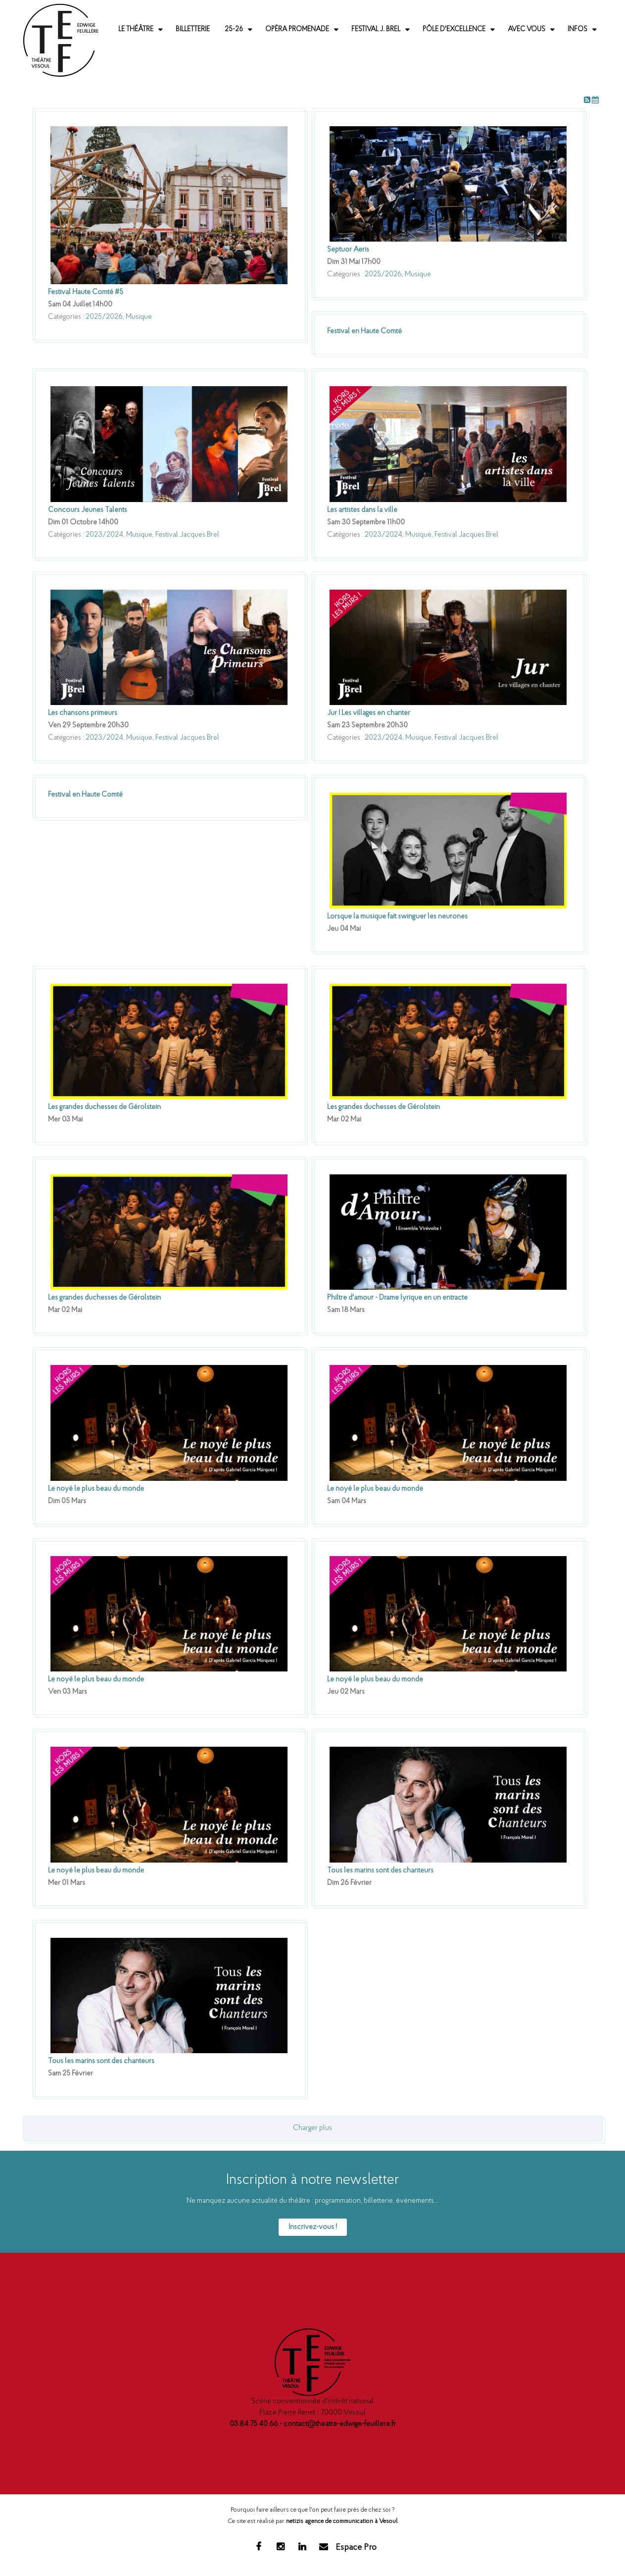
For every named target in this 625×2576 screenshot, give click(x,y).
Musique (139, 317)
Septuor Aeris (348, 249)
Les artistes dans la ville (362, 510)
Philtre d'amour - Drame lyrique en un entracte (397, 1298)
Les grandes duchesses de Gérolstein (104, 1107)
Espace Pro (356, 2547)
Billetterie (193, 29)
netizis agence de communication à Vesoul (341, 2521)
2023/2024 (104, 535)
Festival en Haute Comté (364, 331)
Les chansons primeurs (82, 713)
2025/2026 (104, 317)
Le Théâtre (135, 29)
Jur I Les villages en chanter (368, 713)
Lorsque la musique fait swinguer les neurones (397, 916)
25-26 (234, 29)
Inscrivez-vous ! (312, 2227)
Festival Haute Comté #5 (85, 292)
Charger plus (312, 2128)
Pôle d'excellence (454, 29)
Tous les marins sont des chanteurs (380, 1870)
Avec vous (526, 29)
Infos (577, 29)
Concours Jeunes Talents (87, 510)
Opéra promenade (297, 29)
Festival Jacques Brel (187, 535)
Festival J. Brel (375, 29)
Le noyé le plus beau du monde (96, 1489)
